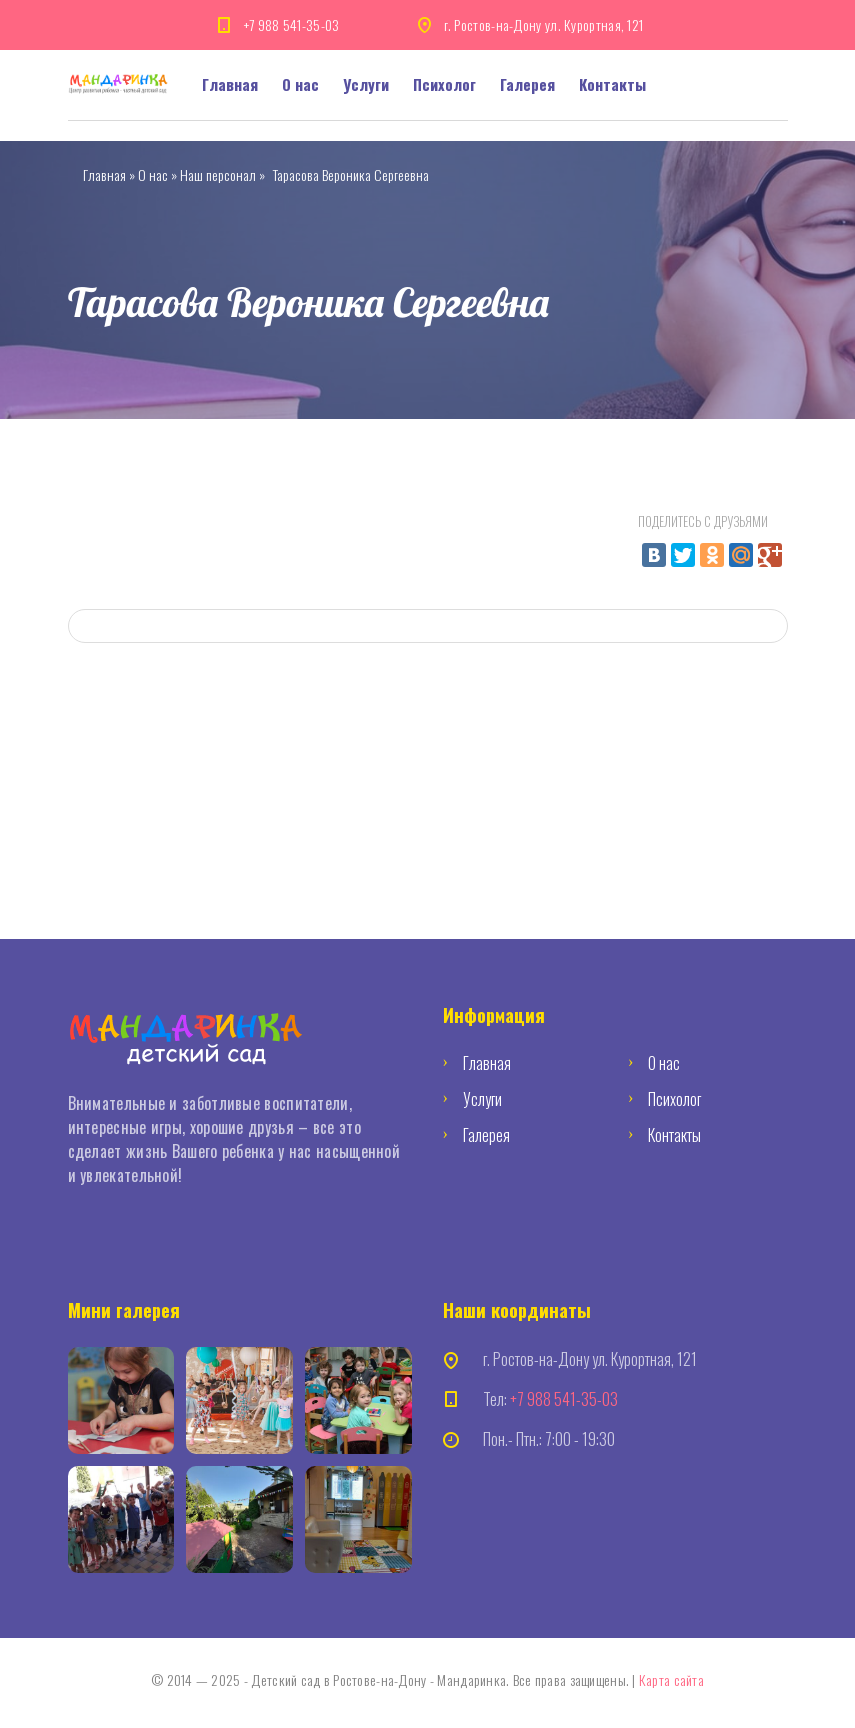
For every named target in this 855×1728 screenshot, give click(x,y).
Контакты (612, 84)
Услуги (366, 84)
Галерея (527, 84)
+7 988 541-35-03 (292, 24)
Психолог (444, 84)
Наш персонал (218, 174)
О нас (300, 84)
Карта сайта (671, 1679)
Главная (230, 84)
